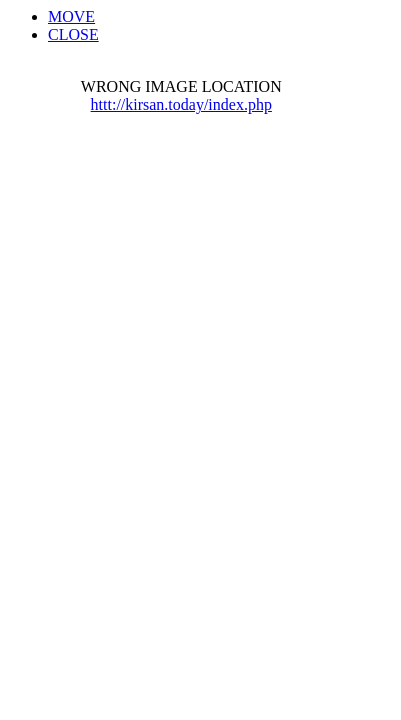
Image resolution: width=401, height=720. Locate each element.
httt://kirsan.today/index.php (181, 104)
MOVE (71, 16)
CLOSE (73, 34)
